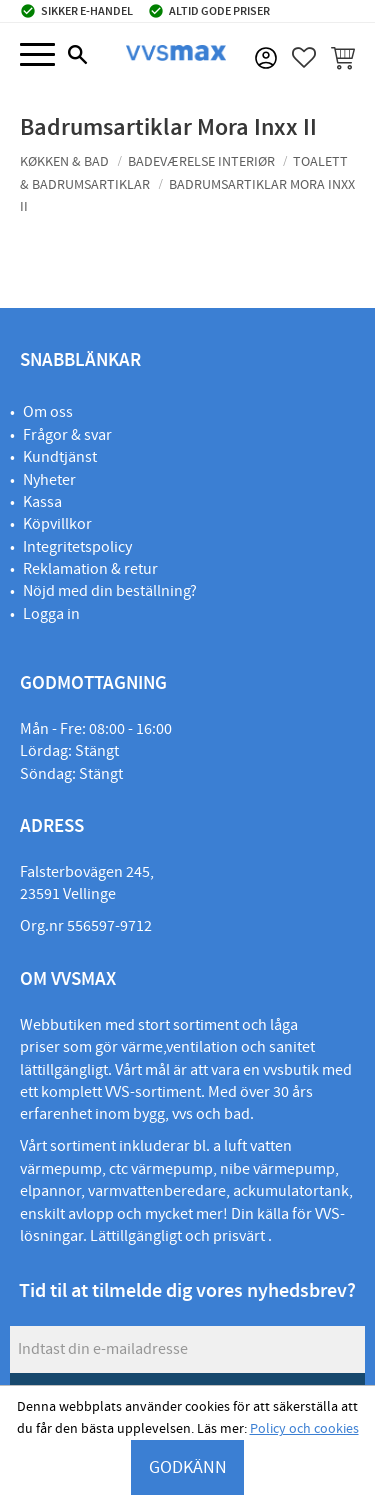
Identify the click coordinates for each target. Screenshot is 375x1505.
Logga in (51, 614)
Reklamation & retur (90, 569)
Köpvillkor (57, 524)
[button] (37, 55)
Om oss (48, 412)
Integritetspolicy (77, 547)
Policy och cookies (304, 1429)
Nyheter (49, 480)
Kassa (42, 502)
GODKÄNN (188, 1467)
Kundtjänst (60, 457)
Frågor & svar (67, 435)
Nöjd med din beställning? (110, 591)
